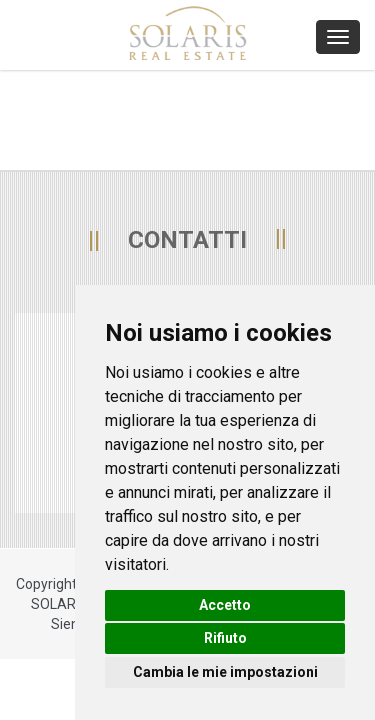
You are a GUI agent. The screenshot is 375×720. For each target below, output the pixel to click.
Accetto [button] (225, 605)
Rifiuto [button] (225, 638)
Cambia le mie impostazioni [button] (225, 672)
